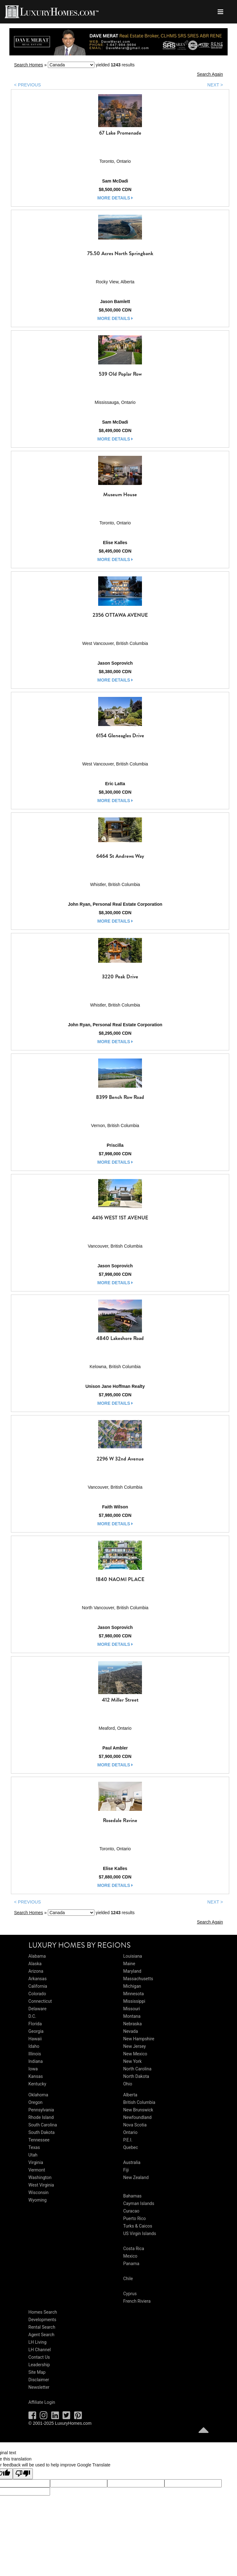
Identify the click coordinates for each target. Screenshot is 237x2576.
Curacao (131, 2210)
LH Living (37, 2342)
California (37, 1986)
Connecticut (40, 2001)
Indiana (35, 2061)
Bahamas (132, 2195)
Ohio (127, 2083)
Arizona (35, 1971)
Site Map (37, 2372)
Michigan (132, 1986)
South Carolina (42, 2124)
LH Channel (39, 2349)
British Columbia (139, 2102)
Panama (131, 2263)
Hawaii (35, 2038)
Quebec (130, 2147)
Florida (35, 2023)
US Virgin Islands (139, 2233)
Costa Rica (133, 2248)
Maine (129, 1963)
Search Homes (28, 64)
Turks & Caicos (137, 2225)
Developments (42, 2319)
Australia (131, 2162)
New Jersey (134, 2046)
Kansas (35, 2076)
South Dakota (41, 2132)
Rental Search (41, 2327)
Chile (128, 2278)
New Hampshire (138, 2038)
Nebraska (132, 2023)
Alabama (37, 1956)
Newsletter (38, 2387)
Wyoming (37, 2199)
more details (115, 197)
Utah (33, 2154)
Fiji (126, 2169)
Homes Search (42, 2312)
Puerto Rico (134, 2218)
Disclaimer (38, 2379)
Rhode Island (41, 2117)
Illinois (34, 2053)
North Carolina (137, 2068)
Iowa (33, 2068)
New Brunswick (138, 2109)
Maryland (132, 1971)
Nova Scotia (135, 2124)
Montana (131, 2016)
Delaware (37, 2008)
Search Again (210, 74)
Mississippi (134, 2001)
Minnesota (133, 1993)
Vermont (36, 2169)
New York (132, 2061)
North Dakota (136, 2076)
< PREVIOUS (27, 84)
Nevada (130, 2031)
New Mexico (135, 2053)
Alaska (35, 1963)
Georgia (35, 2031)
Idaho (33, 2046)
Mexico (130, 2256)
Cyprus (130, 2293)
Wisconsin (38, 2192)
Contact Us (39, 2357)
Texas (34, 2147)
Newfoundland (137, 2117)
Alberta (130, 2094)
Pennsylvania (41, 2109)
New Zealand (136, 2177)
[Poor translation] (23, 2474)
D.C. (32, 2016)
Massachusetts (138, 1978)
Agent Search (41, 2334)
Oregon (35, 2102)
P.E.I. (127, 2139)
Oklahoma (38, 2094)
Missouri (131, 2008)
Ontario (130, 2132)
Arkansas (37, 1978)
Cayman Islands (138, 2203)
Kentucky (37, 2083)
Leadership (39, 2364)
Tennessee (38, 2139)
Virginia (35, 2162)
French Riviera (137, 2301)
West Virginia (41, 2184)
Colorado (37, 1993)
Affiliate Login (41, 2402)
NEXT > (215, 84)
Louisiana (132, 1956)
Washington (40, 2177)
